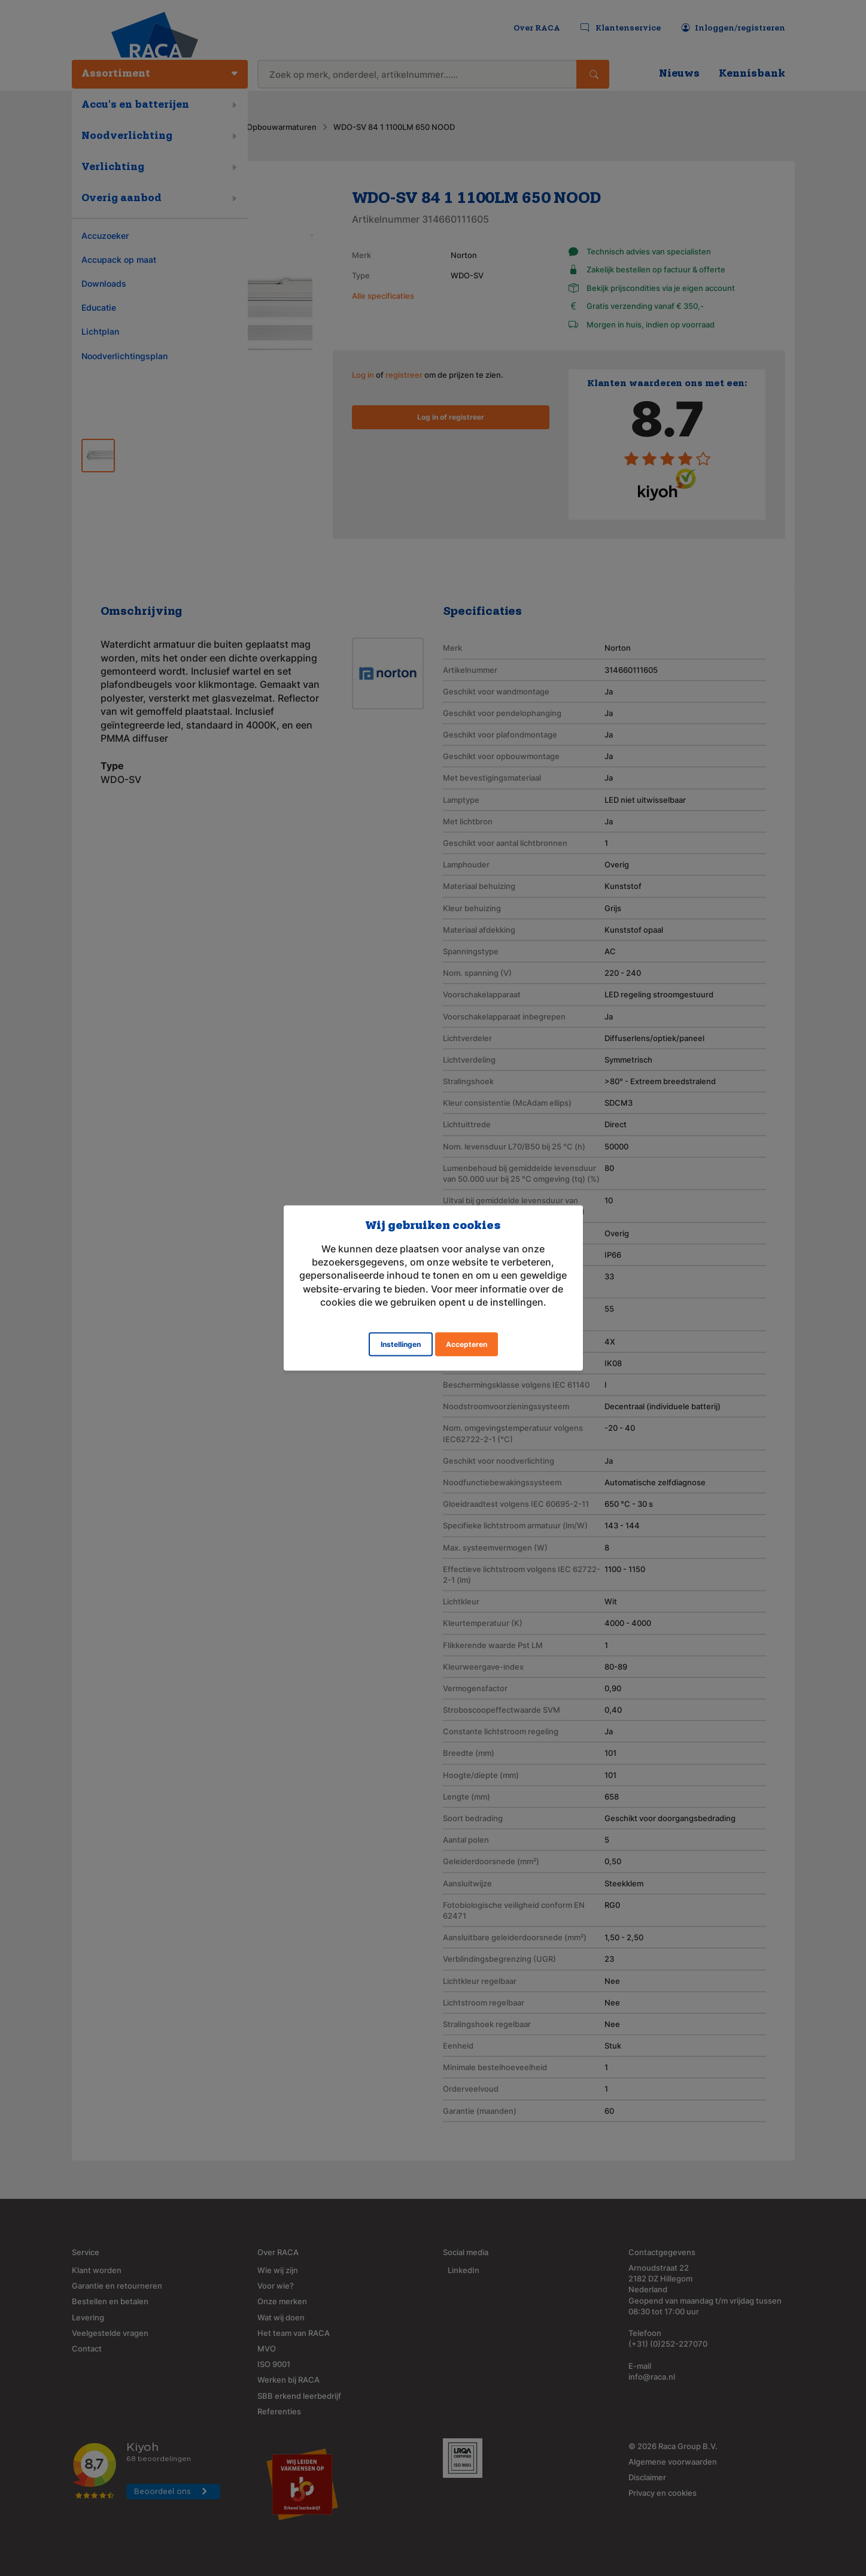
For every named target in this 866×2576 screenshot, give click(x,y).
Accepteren (466, 1344)
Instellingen (401, 1344)
